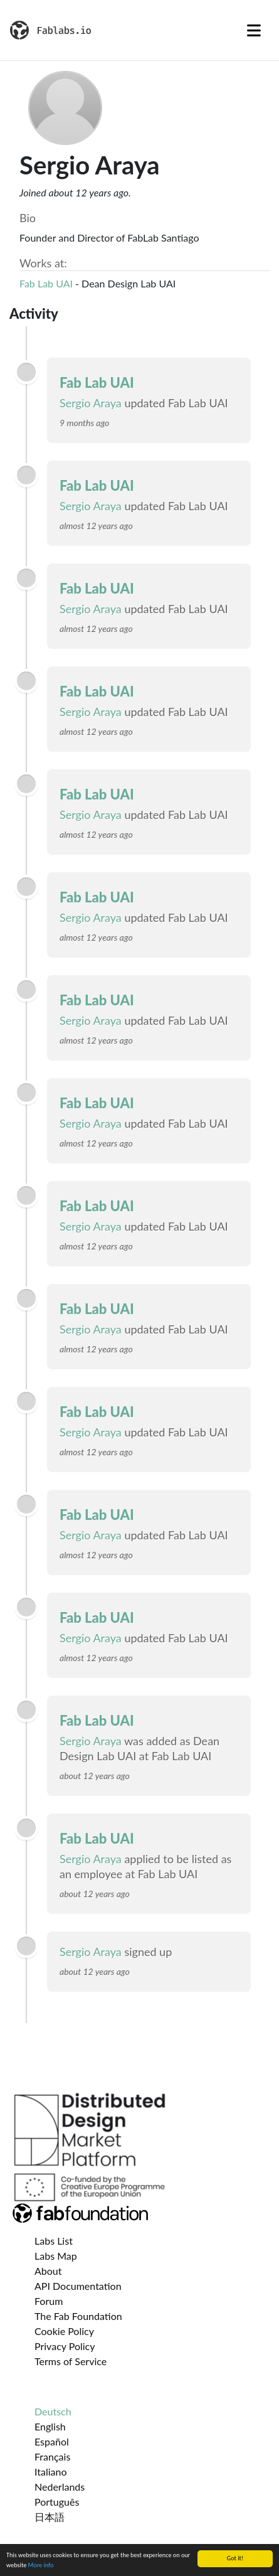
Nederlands (59, 2487)
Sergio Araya (91, 403)
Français (52, 2456)
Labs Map (55, 2256)
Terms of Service (70, 2361)
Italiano (50, 2471)
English (50, 2426)
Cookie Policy (64, 2331)
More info (41, 2565)
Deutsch (52, 2411)
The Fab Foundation (78, 2316)
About (48, 2271)
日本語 (49, 2517)
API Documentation (78, 2286)
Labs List (53, 2241)
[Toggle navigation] (254, 30)
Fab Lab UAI (46, 283)
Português (56, 2502)
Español (51, 2441)
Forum (48, 2301)
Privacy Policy (64, 2346)
